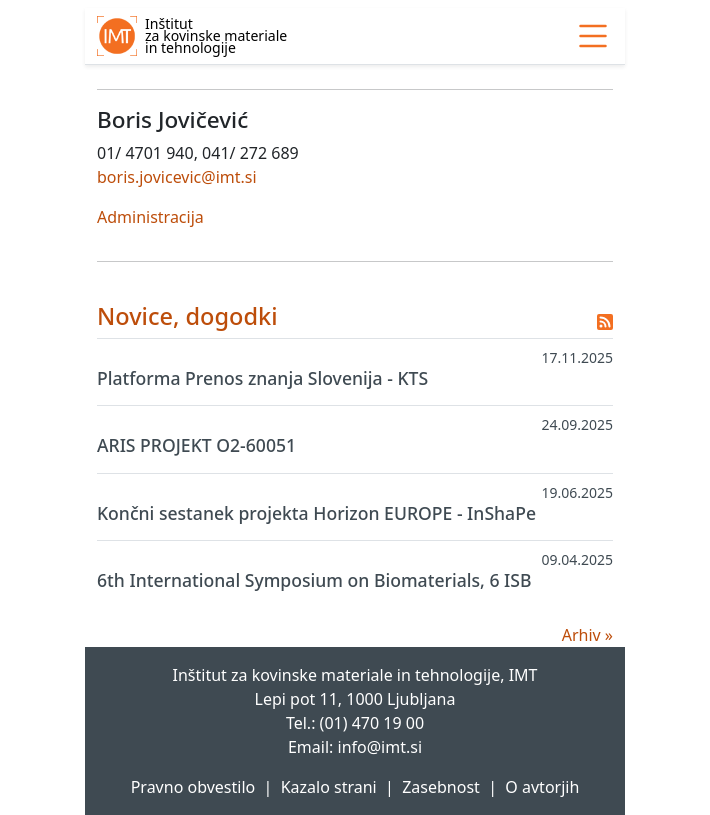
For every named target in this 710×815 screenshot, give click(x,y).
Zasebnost (441, 787)
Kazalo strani (329, 787)
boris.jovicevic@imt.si (177, 177)
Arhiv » (587, 635)
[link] (593, 36)
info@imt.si (380, 747)
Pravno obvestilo (193, 787)
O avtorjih (542, 787)
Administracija (150, 217)
